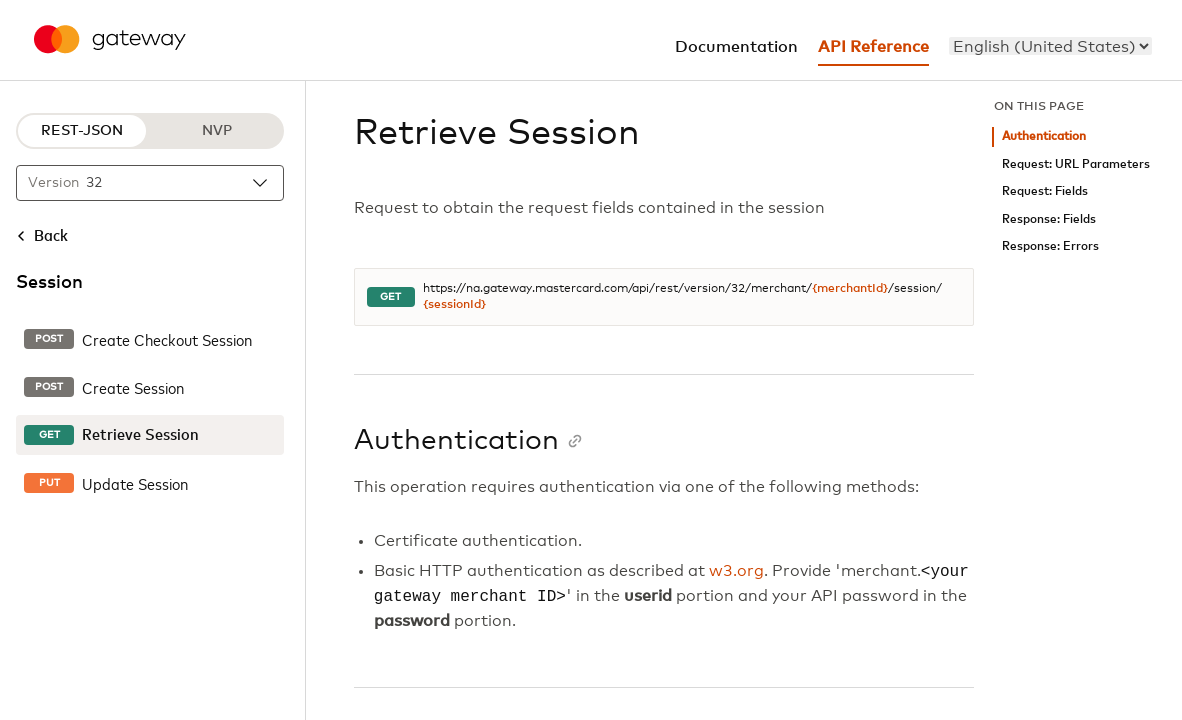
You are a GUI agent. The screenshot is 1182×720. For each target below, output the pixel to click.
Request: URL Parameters (1076, 164)
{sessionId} (454, 305)
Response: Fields (1049, 219)
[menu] (1050, 46)
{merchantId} (850, 289)
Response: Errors (1050, 246)
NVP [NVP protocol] (217, 131)
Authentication (1044, 136)
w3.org (736, 572)
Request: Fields (1045, 191)
